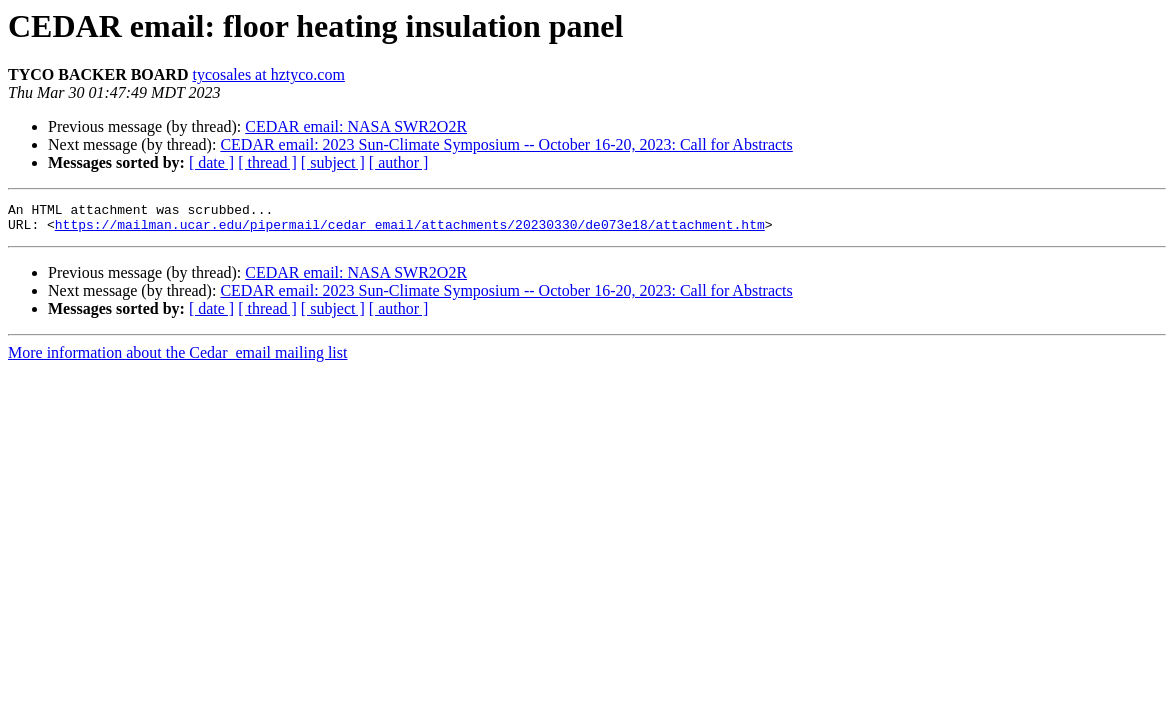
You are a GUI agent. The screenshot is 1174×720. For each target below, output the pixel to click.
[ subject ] (333, 162)
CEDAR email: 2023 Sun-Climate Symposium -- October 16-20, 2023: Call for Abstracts (506, 144)
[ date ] (211, 162)
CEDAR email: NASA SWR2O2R (356, 126)
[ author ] (399, 162)
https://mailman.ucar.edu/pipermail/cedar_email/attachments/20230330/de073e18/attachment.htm (410, 230)
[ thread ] (267, 162)
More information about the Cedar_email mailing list (177, 358)
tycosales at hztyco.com (268, 74)
